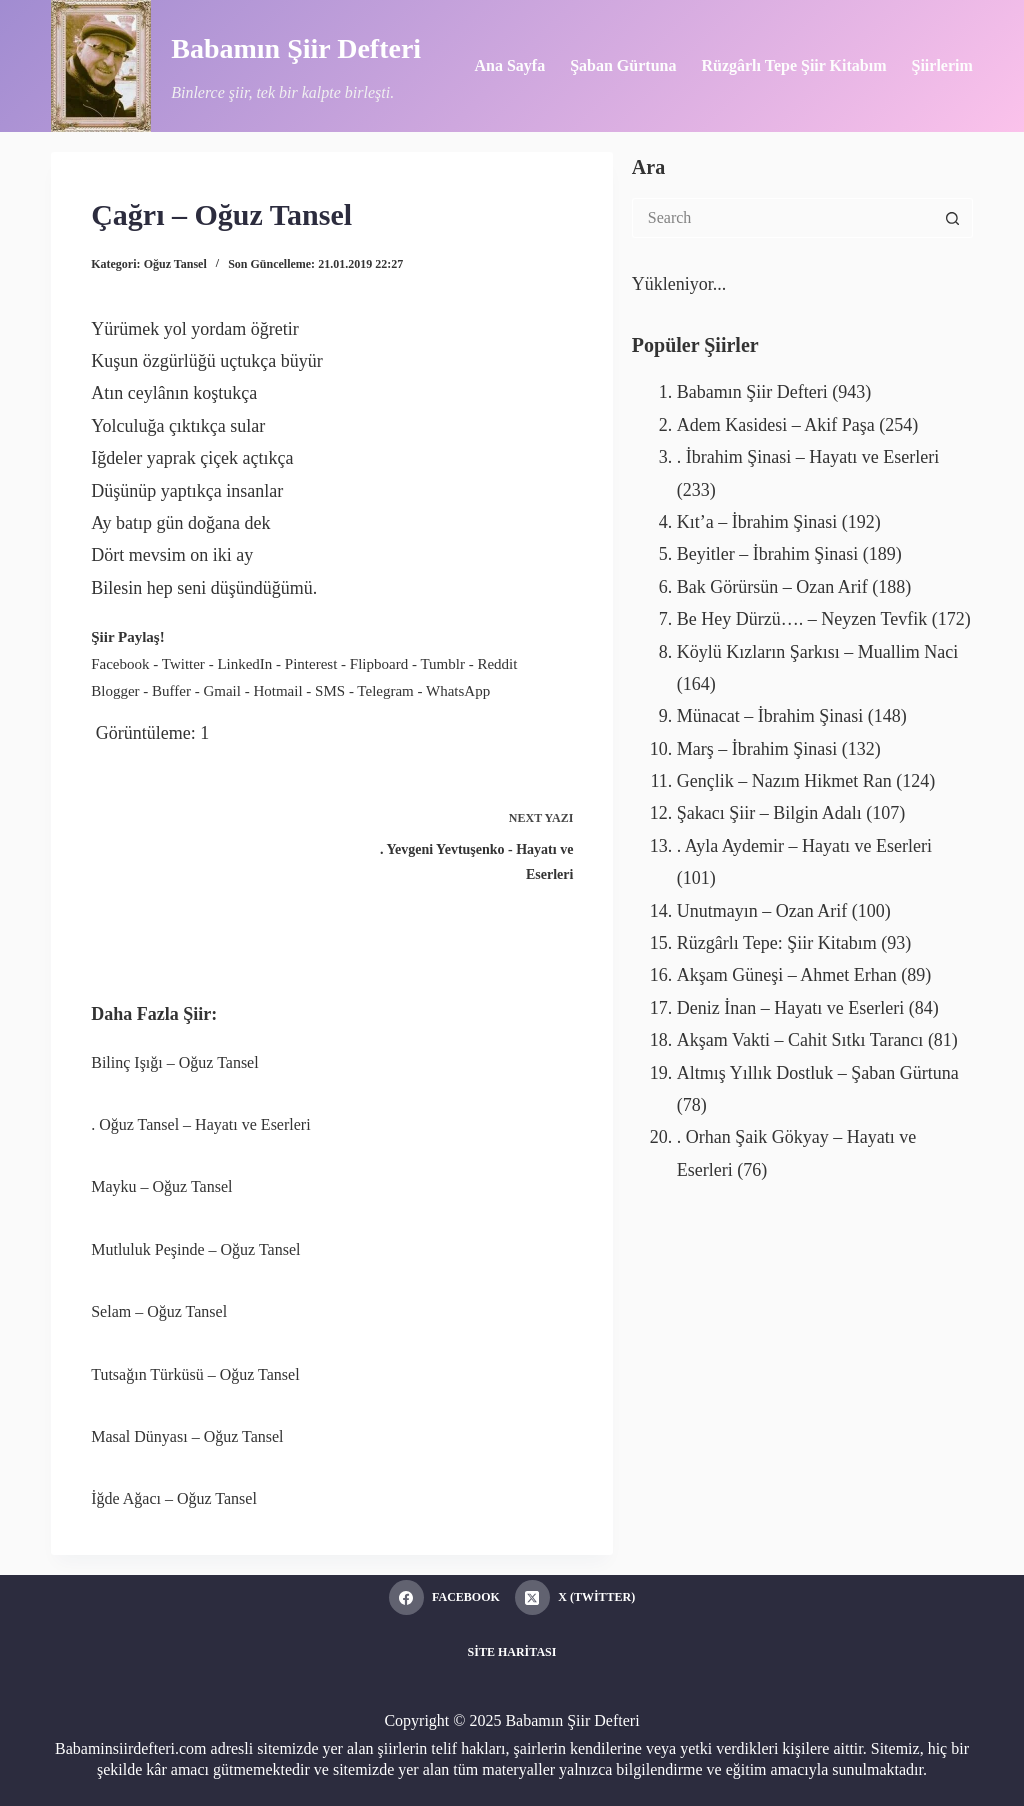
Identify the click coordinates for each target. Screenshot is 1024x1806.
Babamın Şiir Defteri (296, 48)
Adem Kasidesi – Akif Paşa (776, 425)
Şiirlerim (941, 65)
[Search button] (953, 218)
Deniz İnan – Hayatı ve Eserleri (790, 1008)
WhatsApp (458, 691)
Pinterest (311, 664)
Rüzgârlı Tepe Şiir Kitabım (793, 65)
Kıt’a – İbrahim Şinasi (757, 522)
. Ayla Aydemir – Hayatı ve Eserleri (804, 846)
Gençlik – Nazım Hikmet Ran (784, 781)
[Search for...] (782, 218)
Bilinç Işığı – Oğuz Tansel (174, 1062)
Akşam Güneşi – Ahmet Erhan (787, 975)
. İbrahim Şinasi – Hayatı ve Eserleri (808, 457)
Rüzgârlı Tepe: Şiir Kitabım (777, 943)
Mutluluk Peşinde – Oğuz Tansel (195, 1249)
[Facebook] (444, 1597)
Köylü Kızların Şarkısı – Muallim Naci (817, 652)
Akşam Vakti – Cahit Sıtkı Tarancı (800, 1040)
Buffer (171, 691)
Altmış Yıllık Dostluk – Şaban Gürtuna (818, 1073)
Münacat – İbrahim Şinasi (770, 716)
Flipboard (379, 664)
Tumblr (442, 664)
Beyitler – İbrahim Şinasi (767, 554)
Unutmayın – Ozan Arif (762, 911)
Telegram (385, 691)
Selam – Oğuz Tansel (159, 1311)
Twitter (183, 664)
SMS (330, 691)
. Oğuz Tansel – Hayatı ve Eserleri (200, 1124)
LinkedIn (244, 664)
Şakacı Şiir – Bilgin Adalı (769, 813)
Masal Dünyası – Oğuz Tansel (187, 1436)
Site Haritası (512, 1652)
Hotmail (277, 691)
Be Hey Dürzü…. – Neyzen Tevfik (802, 619)
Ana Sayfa (509, 65)
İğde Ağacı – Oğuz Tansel (174, 1498)
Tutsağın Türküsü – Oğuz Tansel (195, 1374)
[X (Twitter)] (575, 1597)
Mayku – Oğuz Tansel (161, 1186)
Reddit (497, 664)
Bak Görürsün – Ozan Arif (772, 587)
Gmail (222, 691)
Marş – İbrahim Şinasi (757, 749)
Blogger (115, 691)
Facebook (120, 664)
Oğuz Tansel (175, 264)
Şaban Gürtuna (623, 65)
